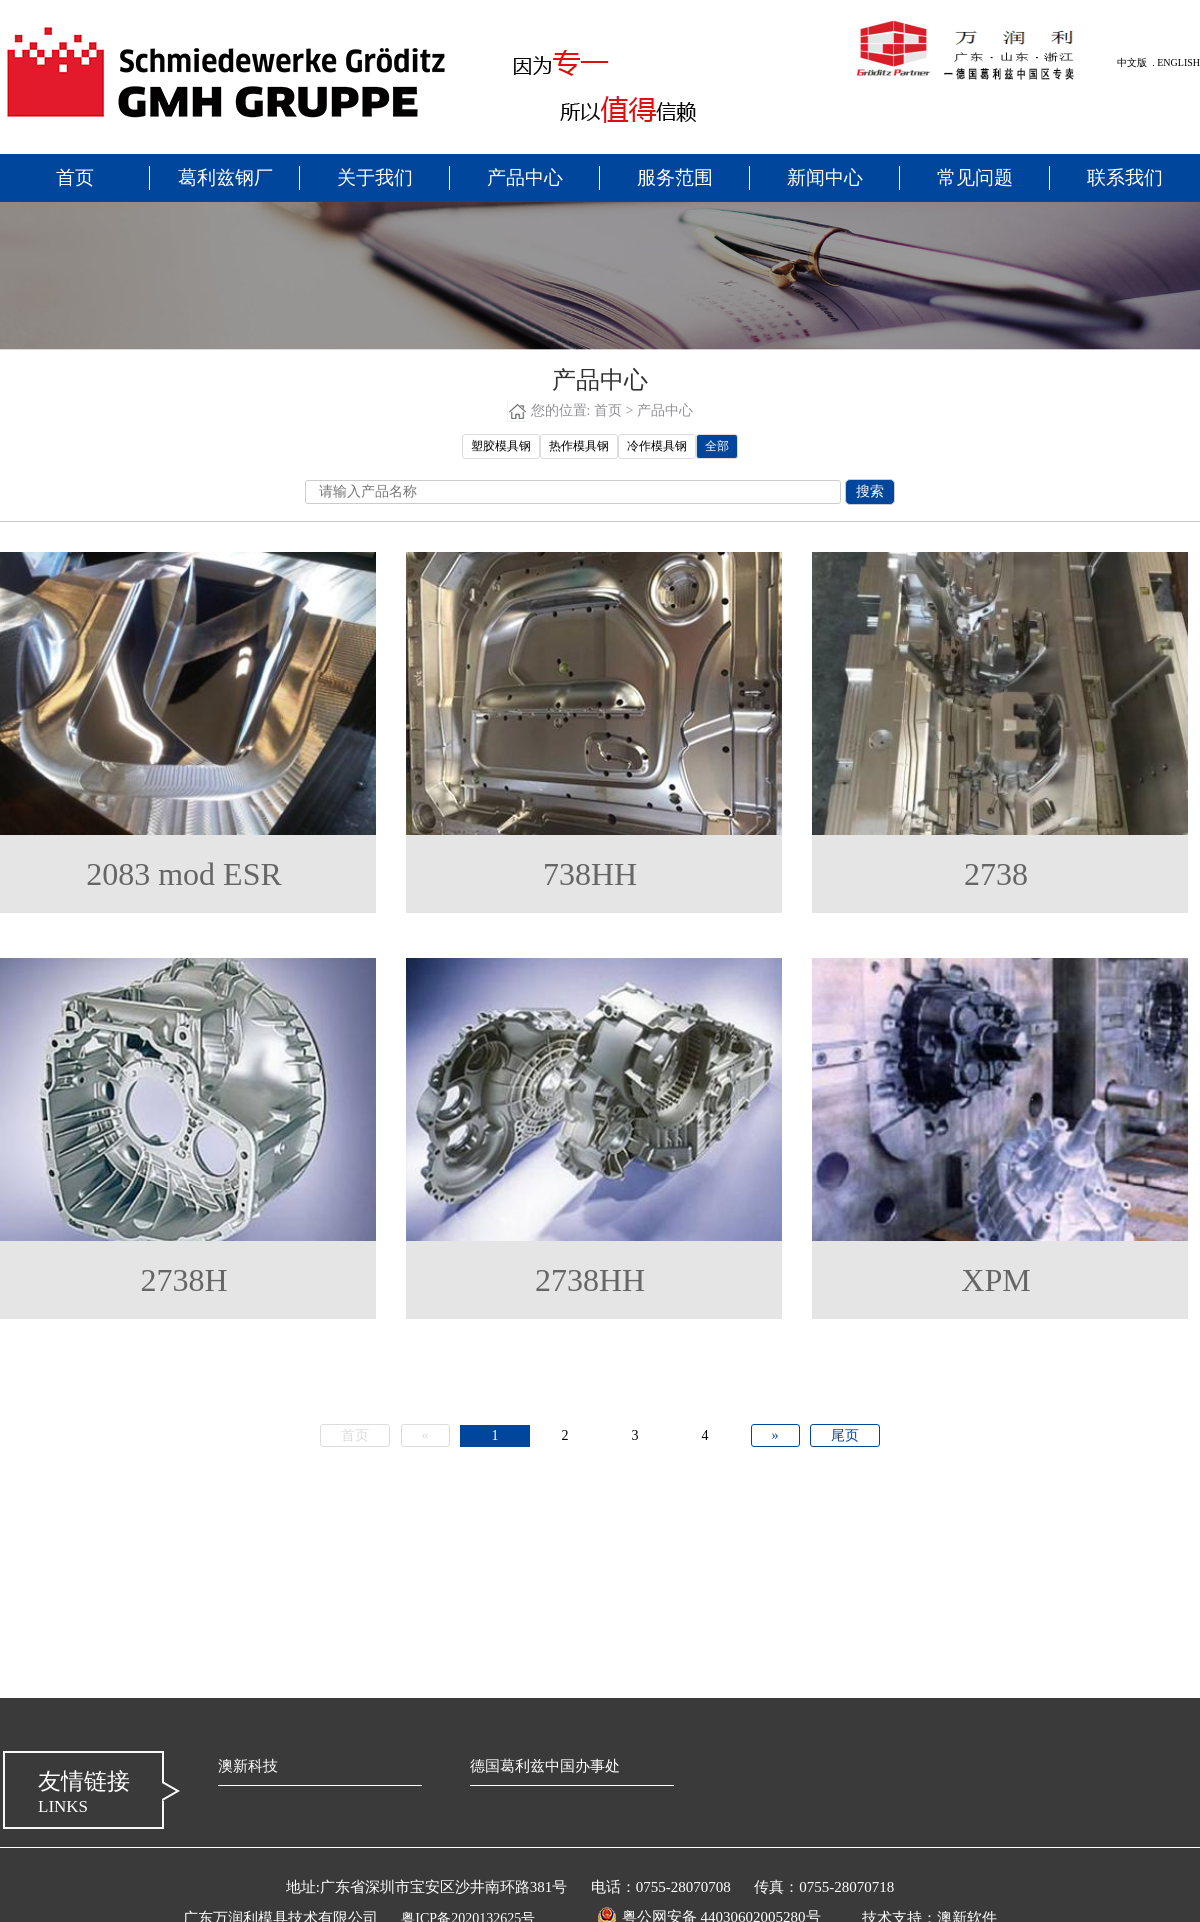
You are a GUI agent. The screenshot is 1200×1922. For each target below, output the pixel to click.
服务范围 (675, 177)
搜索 (870, 491)
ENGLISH (1178, 62)
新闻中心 (825, 177)
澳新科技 (248, 1766)
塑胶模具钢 (501, 446)
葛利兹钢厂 (225, 177)
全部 (717, 446)
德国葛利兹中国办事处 (545, 1766)
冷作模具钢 (657, 446)
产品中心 (525, 177)
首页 (75, 177)
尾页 (845, 1435)
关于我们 (375, 177)
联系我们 (1125, 177)
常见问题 (975, 177)
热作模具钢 (579, 446)
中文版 (1132, 62)
